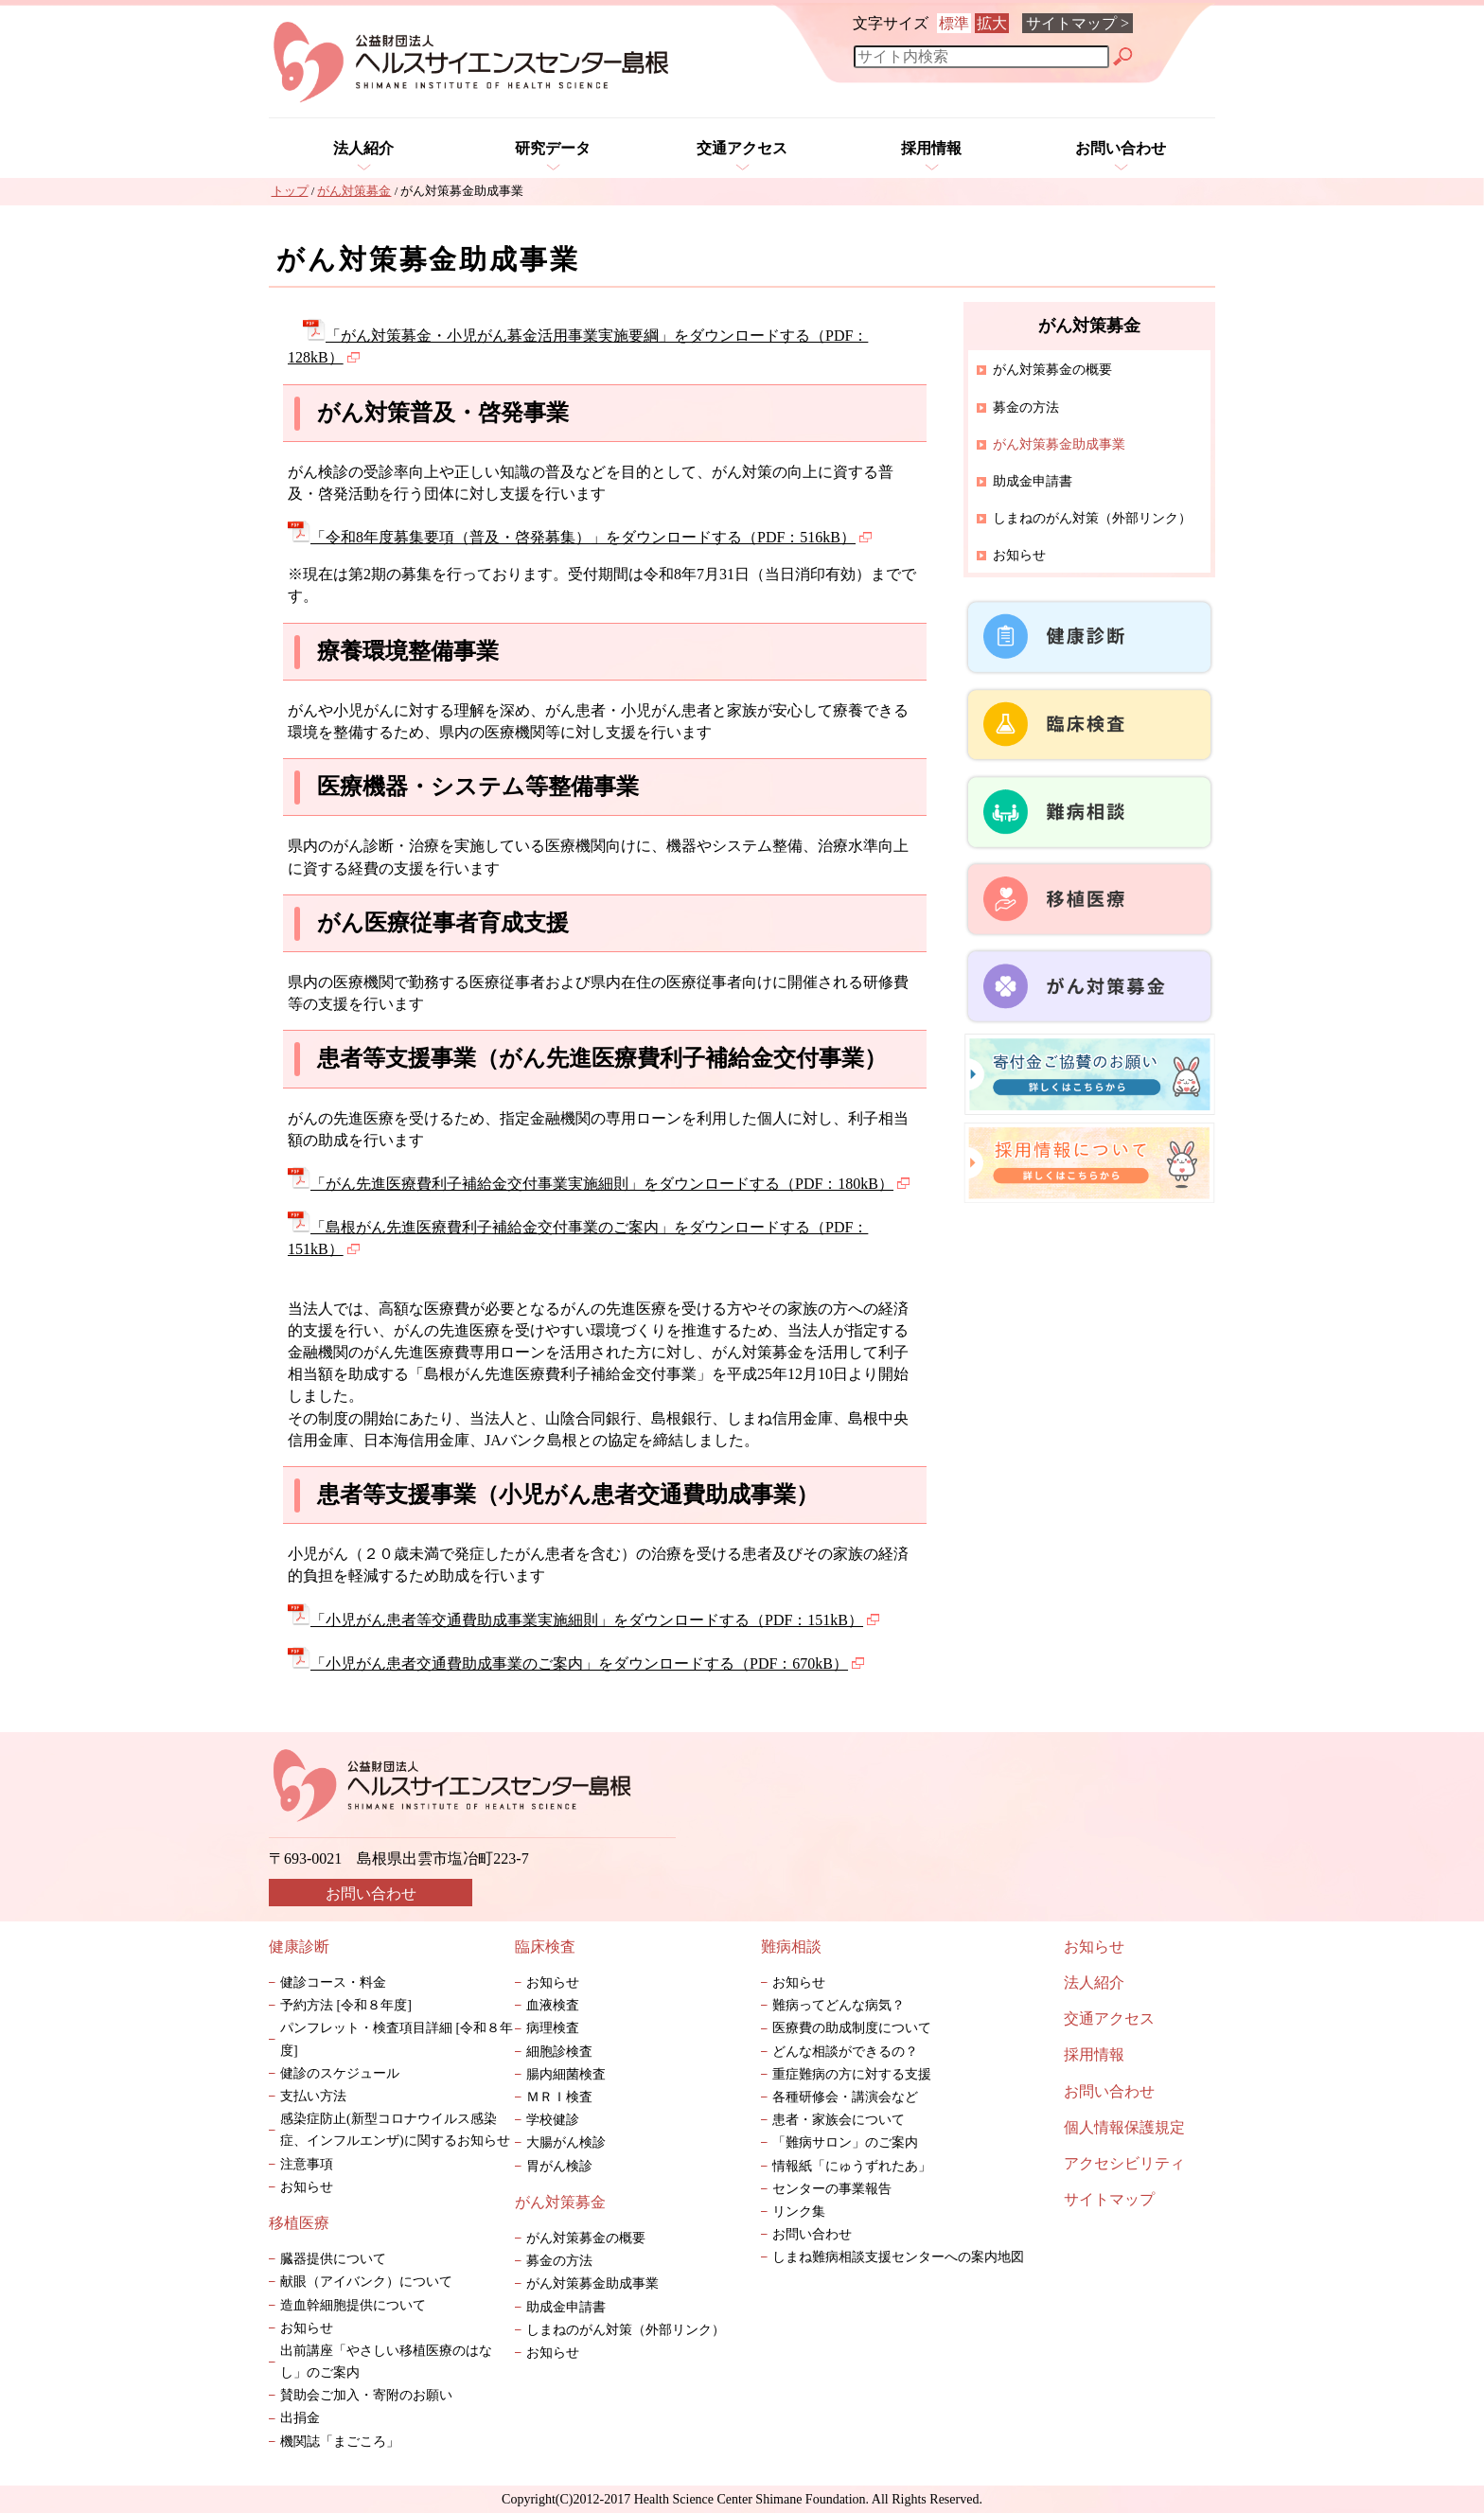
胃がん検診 (559, 2166)
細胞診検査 (559, 2051)
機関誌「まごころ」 (339, 2441)
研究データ (553, 148)
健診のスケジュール (339, 2073)
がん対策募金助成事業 (592, 2283)
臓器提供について (333, 2259)
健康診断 (299, 1946)
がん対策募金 (560, 2202)
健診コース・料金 (333, 1982)
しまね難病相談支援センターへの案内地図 (898, 2257)
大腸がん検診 (566, 2142)
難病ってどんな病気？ (838, 2005)
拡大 (992, 23)
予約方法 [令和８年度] (346, 2005)
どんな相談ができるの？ (845, 2051)
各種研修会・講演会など (845, 2097)
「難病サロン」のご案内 (851, 2142)
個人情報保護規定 (1124, 2127)
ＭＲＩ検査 (559, 2097)
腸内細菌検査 (566, 2074)
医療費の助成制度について (851, 2028)
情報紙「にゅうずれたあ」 (865, 2166)
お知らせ (1019, 555)
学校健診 (552, 2120)
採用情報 (931, 148)
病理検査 (552, 2028)
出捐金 (300, 2418)
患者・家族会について (838, 2120)
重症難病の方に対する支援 (851, 2074)
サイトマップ (1109, 2199)
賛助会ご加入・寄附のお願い (366, 2395)
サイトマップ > (1077, 23)
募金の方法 (1026, 407)
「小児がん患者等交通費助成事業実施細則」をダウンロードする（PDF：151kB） (583, 1620)
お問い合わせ (1120, 148)
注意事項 (306, 2164)
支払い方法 (313, 2096)
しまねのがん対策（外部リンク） (1092, 518)
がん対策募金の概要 (1052, 370)
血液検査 (552, 2005)
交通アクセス (742, 148)
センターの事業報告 (832, 2189)
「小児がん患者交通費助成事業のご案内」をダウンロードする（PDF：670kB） (576, 1663)
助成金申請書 (1032, 481)
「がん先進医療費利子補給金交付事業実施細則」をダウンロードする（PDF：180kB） (599, 1184)
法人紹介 (363, 148)
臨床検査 (545, 1946)
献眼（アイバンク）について (366, 2281)
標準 (954, 23)
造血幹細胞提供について (353, 2305)
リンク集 (798, 2211)
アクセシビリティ (1124, 2163)
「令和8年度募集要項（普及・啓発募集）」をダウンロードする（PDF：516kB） (580, 537)
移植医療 (299, 2223)
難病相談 (791, 1946)
